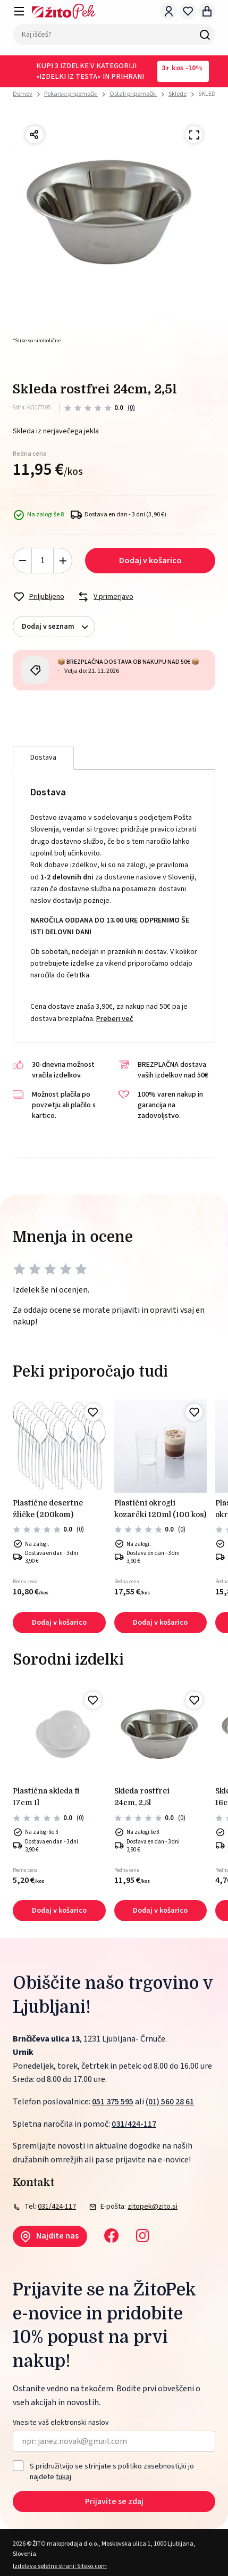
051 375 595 (112, 2102)
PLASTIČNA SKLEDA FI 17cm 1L (46, 1797)
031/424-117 (134, 2124)
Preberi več (114, 1019)
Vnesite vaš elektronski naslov (61, 2423)
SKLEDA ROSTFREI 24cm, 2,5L (142, 1797)
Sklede (177, 93)
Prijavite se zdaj (114, 2501)
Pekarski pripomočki (71, 93)
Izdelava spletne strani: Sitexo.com (60, 2566)
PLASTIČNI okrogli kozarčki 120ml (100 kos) (160, 1509)
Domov (22, 94)
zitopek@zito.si (153, 2206)
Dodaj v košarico (150, 560)
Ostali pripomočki (133, 93)
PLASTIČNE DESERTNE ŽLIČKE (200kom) (48, 1509)
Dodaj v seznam (58, 626)
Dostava (43, 757)
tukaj (63, 2477)
